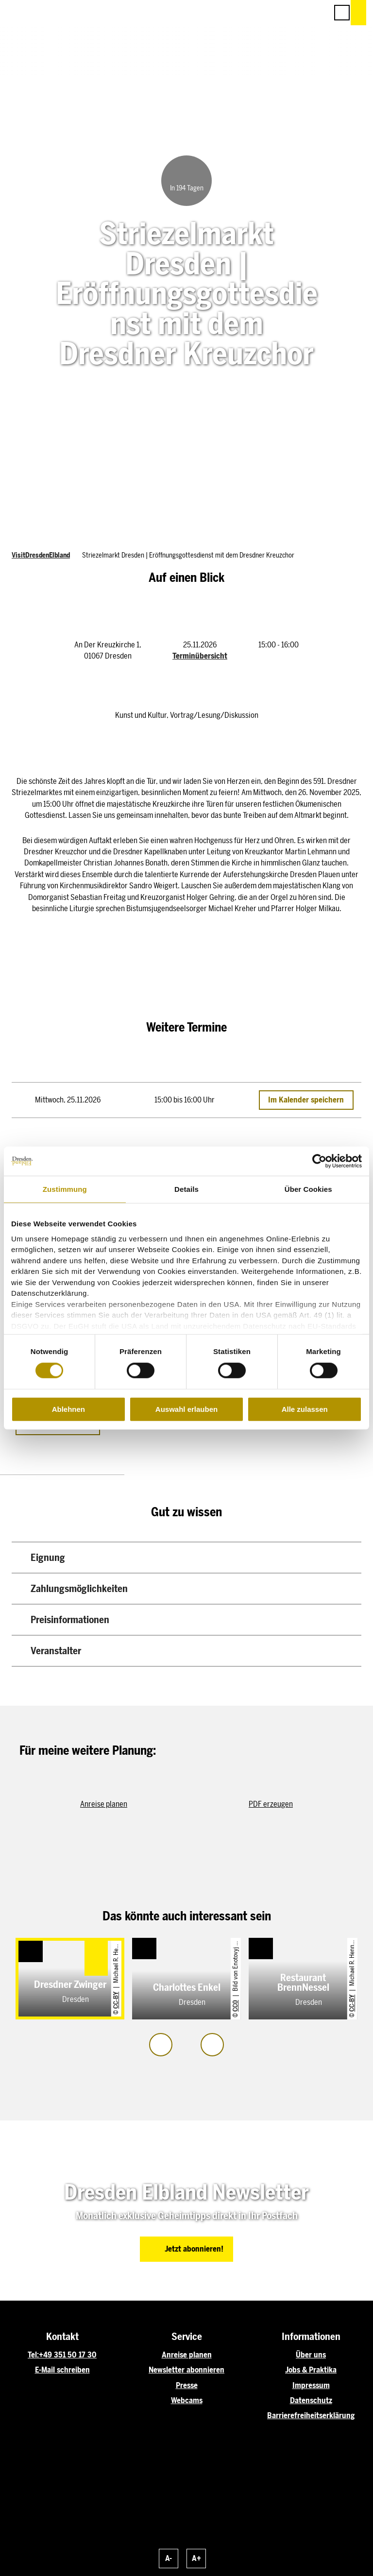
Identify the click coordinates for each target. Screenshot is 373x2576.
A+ (196, 2558)
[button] (277, 12)
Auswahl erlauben (186, 1409)
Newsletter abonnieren (186, 2369)
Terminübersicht (199, 656)
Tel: (33, 2354)
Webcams (187, 2400)
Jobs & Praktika (311, 2369)
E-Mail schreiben (62, 2369)
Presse (187, 2385)
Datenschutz (311, 2400)
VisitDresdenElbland (41, 555)
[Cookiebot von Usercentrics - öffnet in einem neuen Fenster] (319, 1161)
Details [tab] (186, 1189)
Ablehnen (68, 1409)
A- (168, 2558)
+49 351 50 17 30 (68, 2354)
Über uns (311, 2354)
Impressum (311, 2385)
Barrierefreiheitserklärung (311, 2415)
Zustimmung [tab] (65, 1189)
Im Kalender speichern (306, 1099)
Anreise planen (187, 2354)
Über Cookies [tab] (308, 1189)
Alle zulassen (305, 1409)
